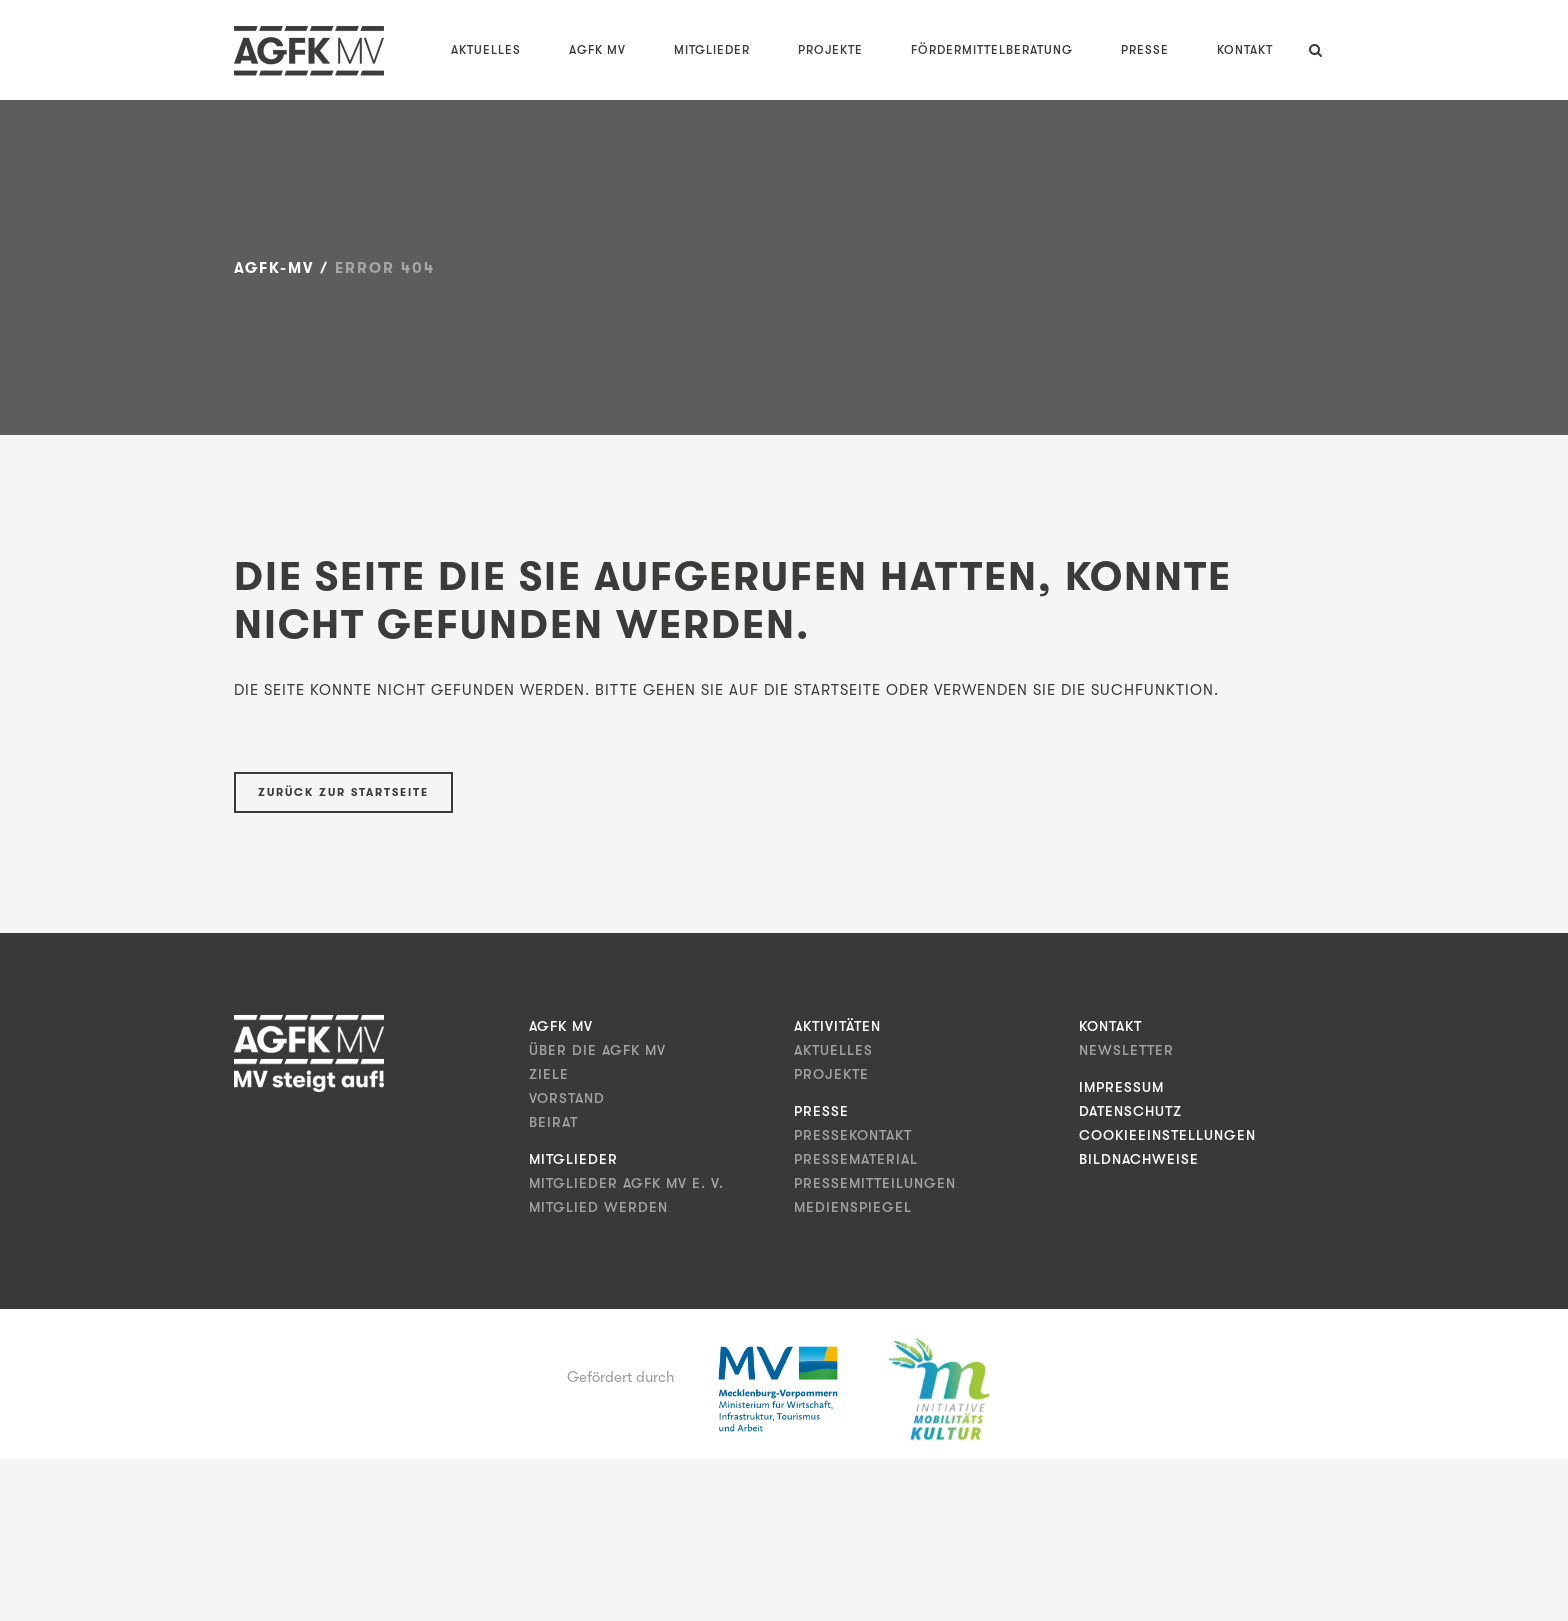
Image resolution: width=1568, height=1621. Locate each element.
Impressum (1121, 1087)
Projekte (831, 1074)
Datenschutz (1130, 1111)
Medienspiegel (853, 1207)
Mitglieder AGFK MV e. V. (626, 1183)
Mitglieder (573, 1159)
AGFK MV (561, 1026)
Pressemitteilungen (875, 1183)
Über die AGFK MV (597, 1050)
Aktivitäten (837, 1026)
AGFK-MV (274, 268)
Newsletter (1126, 1050)
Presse (821, 1111)
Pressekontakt (853, 1135)
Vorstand (567, 1098)
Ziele (549, 1074)
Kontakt (1110, 1026)
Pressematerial (856, 1159)
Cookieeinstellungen (1167, 1135)
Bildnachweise (1139, 1159)
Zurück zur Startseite (343, 792)
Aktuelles (833, 1050)
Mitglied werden (598, 1207)
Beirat (553, 1122)
